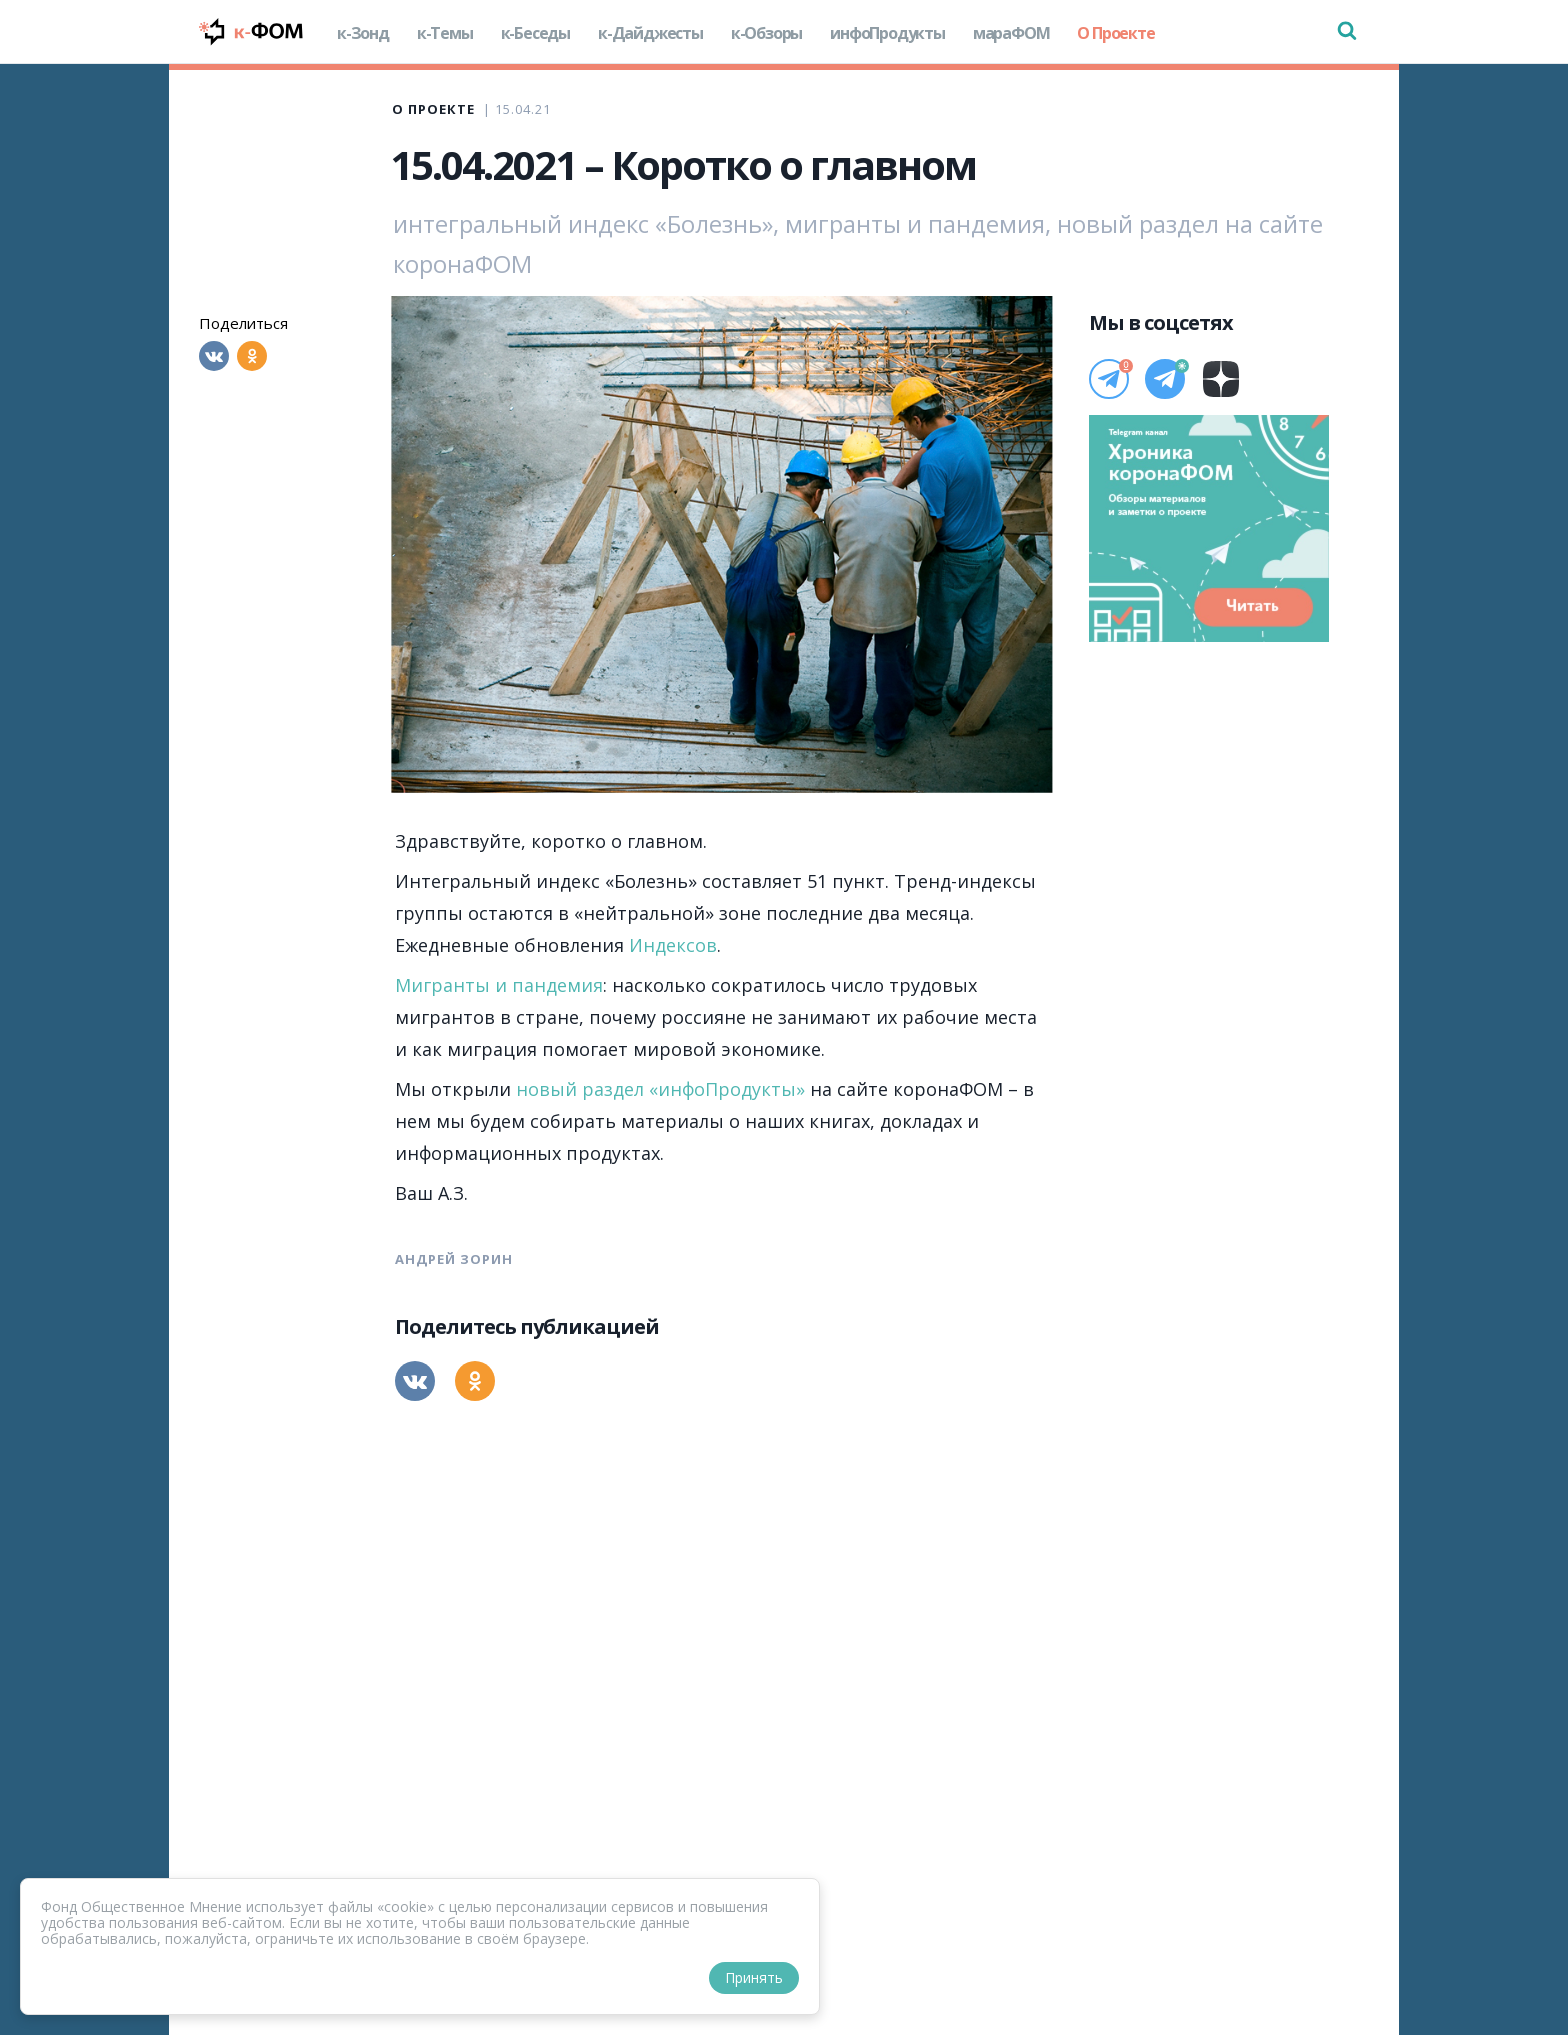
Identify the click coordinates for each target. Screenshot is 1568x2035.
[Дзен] (1221, 379)
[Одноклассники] (252, 356)
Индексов (673, 945)
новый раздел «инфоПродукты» (660, 1089)
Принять (754, 1977)
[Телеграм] (1109, 379)
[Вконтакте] (214, 356)
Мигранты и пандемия (499, 985)
